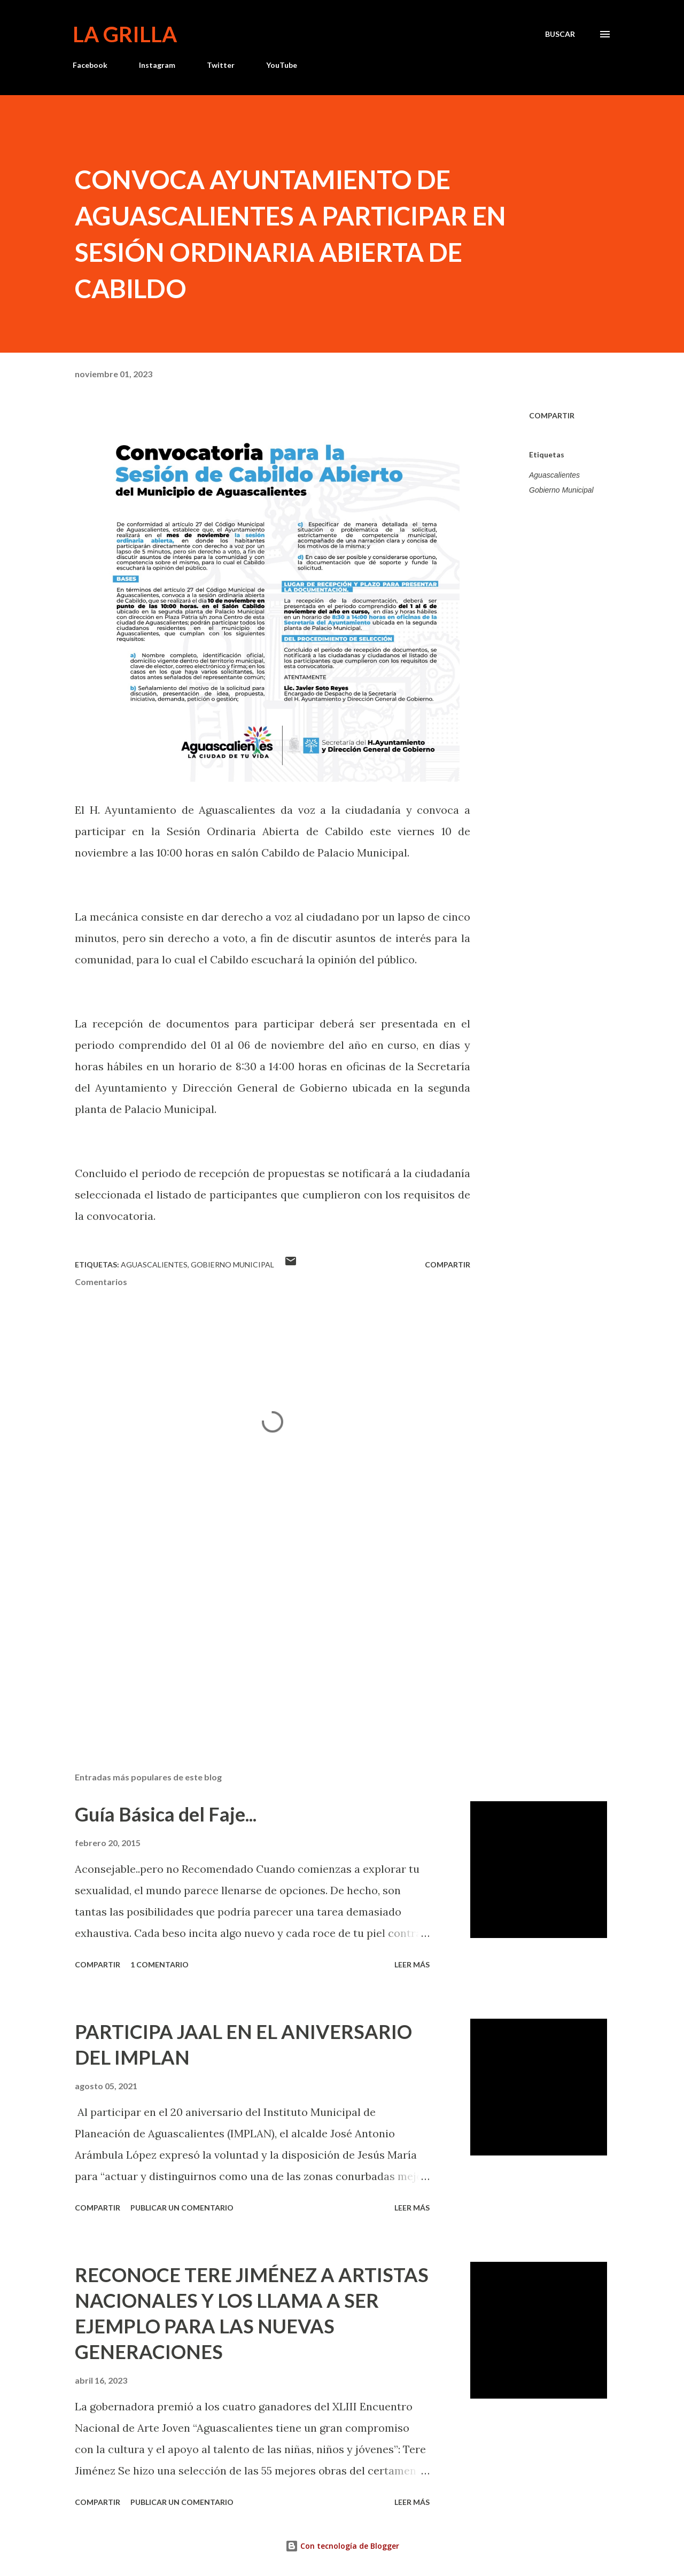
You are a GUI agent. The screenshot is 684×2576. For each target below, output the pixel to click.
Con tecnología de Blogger (342, 2546)
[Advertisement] (255, 1639)
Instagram (157, 64)
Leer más (412, 1964)
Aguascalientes (554, 475)
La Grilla (125, 34)
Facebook (90, 64)
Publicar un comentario (182, 2207)
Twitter (221, 64)
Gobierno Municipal (561, 490)
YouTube (281, 64)
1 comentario (159, 1964)
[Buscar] (560, 34)
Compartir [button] (551, 415)
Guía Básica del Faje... (165, 1814)
